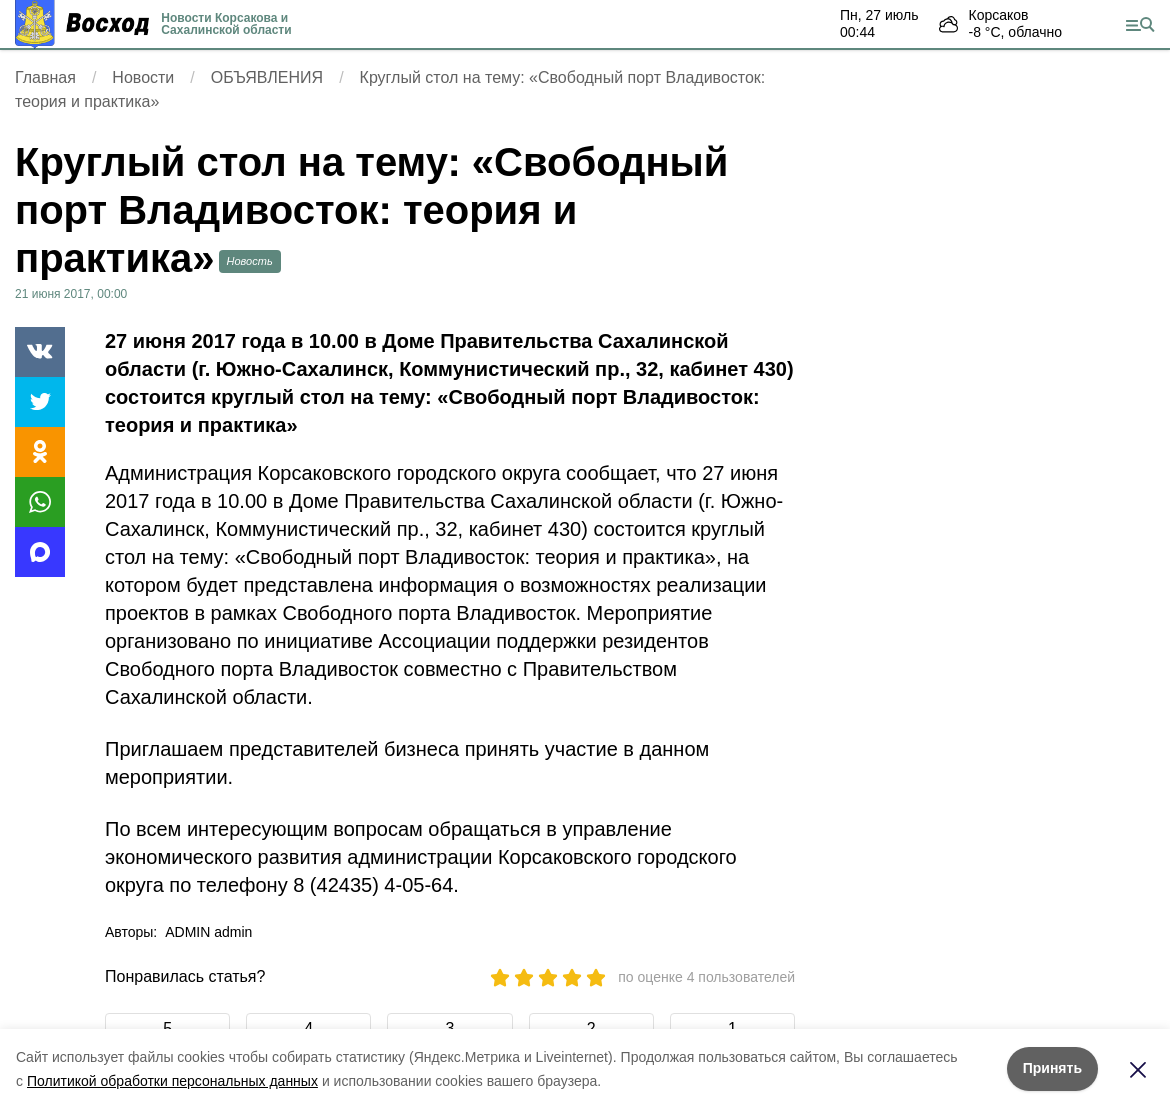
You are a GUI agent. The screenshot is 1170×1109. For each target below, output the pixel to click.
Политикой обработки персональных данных (172, 1081)
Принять (1052, 1068)
